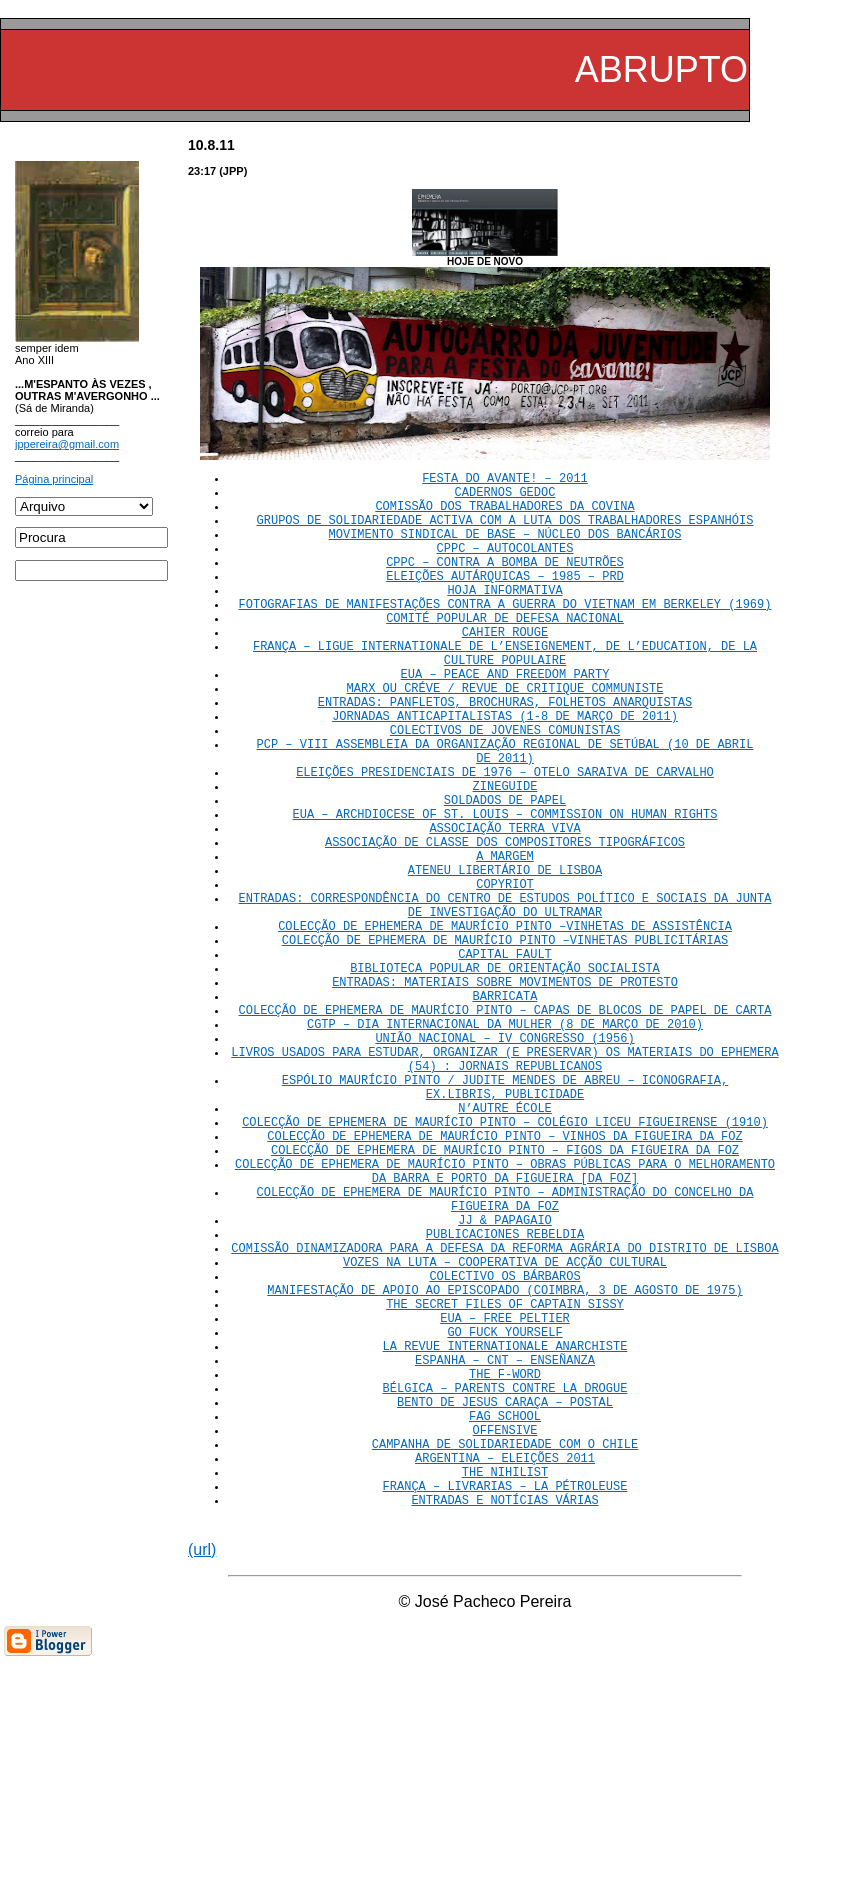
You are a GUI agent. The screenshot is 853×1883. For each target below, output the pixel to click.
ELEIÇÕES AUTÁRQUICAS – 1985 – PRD (505, 599)
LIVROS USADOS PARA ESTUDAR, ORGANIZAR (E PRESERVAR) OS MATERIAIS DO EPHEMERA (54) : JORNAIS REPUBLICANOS (504, 1186)
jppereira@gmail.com (67, 444)
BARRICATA (505, 1109)
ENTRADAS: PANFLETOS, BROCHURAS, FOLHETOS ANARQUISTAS (505, 752)
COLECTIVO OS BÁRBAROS (504, 1449)
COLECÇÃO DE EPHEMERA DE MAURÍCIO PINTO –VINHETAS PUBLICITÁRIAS (505, 1041)
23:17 (202, 171)
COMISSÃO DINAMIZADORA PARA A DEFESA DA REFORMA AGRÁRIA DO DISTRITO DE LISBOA (504, 1415)
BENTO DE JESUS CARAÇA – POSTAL (505, 1602)
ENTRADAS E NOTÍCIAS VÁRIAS (504, 1721)
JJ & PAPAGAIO (505, 1381)
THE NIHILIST (505, 1687)
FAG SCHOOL (505, 1619)
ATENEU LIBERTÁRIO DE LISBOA (505, 956)
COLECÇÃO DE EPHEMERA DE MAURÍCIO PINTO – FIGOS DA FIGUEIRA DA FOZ (505, 1296)
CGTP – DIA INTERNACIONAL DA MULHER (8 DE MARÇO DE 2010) (505, 1143)
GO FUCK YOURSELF (504, 1517)
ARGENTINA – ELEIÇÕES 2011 (505, 1670)
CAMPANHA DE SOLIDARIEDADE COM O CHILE (505, 1653)
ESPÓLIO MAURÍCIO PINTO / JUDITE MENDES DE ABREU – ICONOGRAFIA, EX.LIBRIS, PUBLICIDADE (505, 1220)
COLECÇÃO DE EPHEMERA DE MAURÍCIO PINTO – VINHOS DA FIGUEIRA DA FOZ (504, 1279)
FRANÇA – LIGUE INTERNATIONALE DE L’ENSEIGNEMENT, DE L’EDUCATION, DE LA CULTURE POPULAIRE (505, 693)
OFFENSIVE (505, 1636)
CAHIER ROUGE (505, 667)
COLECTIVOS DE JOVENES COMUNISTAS (505, 786)
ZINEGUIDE (505, 854)
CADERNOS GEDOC (505, 497)
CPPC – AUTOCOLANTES (505, 565)
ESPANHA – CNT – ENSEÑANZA (505, 1551)
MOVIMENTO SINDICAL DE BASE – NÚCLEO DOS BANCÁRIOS (505, 548)
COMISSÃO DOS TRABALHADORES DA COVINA (504, 514)
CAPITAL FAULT (505, 1058)
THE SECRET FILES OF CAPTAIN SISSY (505, 1483)
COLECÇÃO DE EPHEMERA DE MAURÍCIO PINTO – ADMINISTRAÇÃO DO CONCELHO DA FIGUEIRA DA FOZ (505, 1356)
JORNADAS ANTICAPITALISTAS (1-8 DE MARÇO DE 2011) (505, 769)
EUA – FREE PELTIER (505, 1500)
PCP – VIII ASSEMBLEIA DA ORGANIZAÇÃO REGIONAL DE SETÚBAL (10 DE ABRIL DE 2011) (505, 812)
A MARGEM (505, 939)
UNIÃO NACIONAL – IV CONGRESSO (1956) (504, 1160)
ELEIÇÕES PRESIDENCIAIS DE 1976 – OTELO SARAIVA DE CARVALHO (505, 837)
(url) (202, 1771)
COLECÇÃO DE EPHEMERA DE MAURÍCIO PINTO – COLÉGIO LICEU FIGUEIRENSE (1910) (505, 1262)
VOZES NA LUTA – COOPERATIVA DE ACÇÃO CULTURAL (505, 1432)
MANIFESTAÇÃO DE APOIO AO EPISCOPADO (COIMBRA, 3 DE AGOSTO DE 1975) (504, 1466)
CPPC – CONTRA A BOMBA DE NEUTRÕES (505, 582)
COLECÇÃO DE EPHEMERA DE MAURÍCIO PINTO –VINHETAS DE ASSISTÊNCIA (505, 1024)
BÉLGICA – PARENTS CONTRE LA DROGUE (505, 1585)
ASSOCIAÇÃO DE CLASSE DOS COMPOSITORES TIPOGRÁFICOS (505, 922)
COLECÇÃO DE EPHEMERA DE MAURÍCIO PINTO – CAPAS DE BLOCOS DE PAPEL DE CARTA (505, 1126)
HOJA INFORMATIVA (504, 616)
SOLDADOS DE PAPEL (505, 871)
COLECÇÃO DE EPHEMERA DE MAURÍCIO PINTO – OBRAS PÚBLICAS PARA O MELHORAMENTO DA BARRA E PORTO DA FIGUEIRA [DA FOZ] (505, 1322)
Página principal (54, 479)
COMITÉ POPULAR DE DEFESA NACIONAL (505, 650)
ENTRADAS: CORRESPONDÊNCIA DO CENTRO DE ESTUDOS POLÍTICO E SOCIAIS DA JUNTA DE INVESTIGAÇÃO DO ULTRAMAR (505, 999)
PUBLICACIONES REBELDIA (505, 1398)
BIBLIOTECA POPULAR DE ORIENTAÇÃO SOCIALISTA (505, 1075)
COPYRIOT (505, 973)
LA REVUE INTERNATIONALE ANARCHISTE (505, 1534)
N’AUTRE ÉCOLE (505, 1245)
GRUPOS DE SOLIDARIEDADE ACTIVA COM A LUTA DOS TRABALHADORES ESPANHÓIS (505, 531)
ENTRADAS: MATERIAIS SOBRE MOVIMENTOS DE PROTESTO (505, 1092)
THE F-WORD (505, 1568)
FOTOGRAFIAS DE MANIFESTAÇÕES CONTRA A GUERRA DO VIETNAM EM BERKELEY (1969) (505, 633)
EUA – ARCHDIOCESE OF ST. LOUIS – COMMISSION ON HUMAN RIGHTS (505, 888)
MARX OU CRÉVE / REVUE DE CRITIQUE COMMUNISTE (505, 735)
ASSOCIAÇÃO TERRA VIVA (504, 905)
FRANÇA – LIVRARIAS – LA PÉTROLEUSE (505, 1704)
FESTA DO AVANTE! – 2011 (505, 480)
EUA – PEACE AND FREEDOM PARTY (505, 718)
